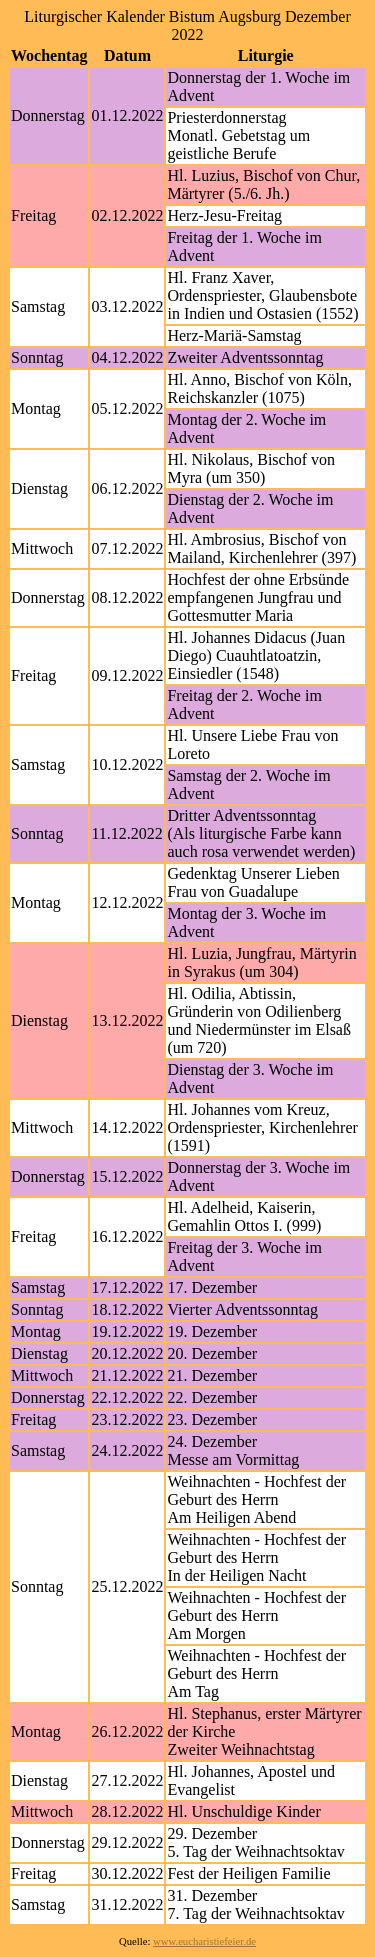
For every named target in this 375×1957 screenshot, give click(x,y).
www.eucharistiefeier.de (204, 1941)
